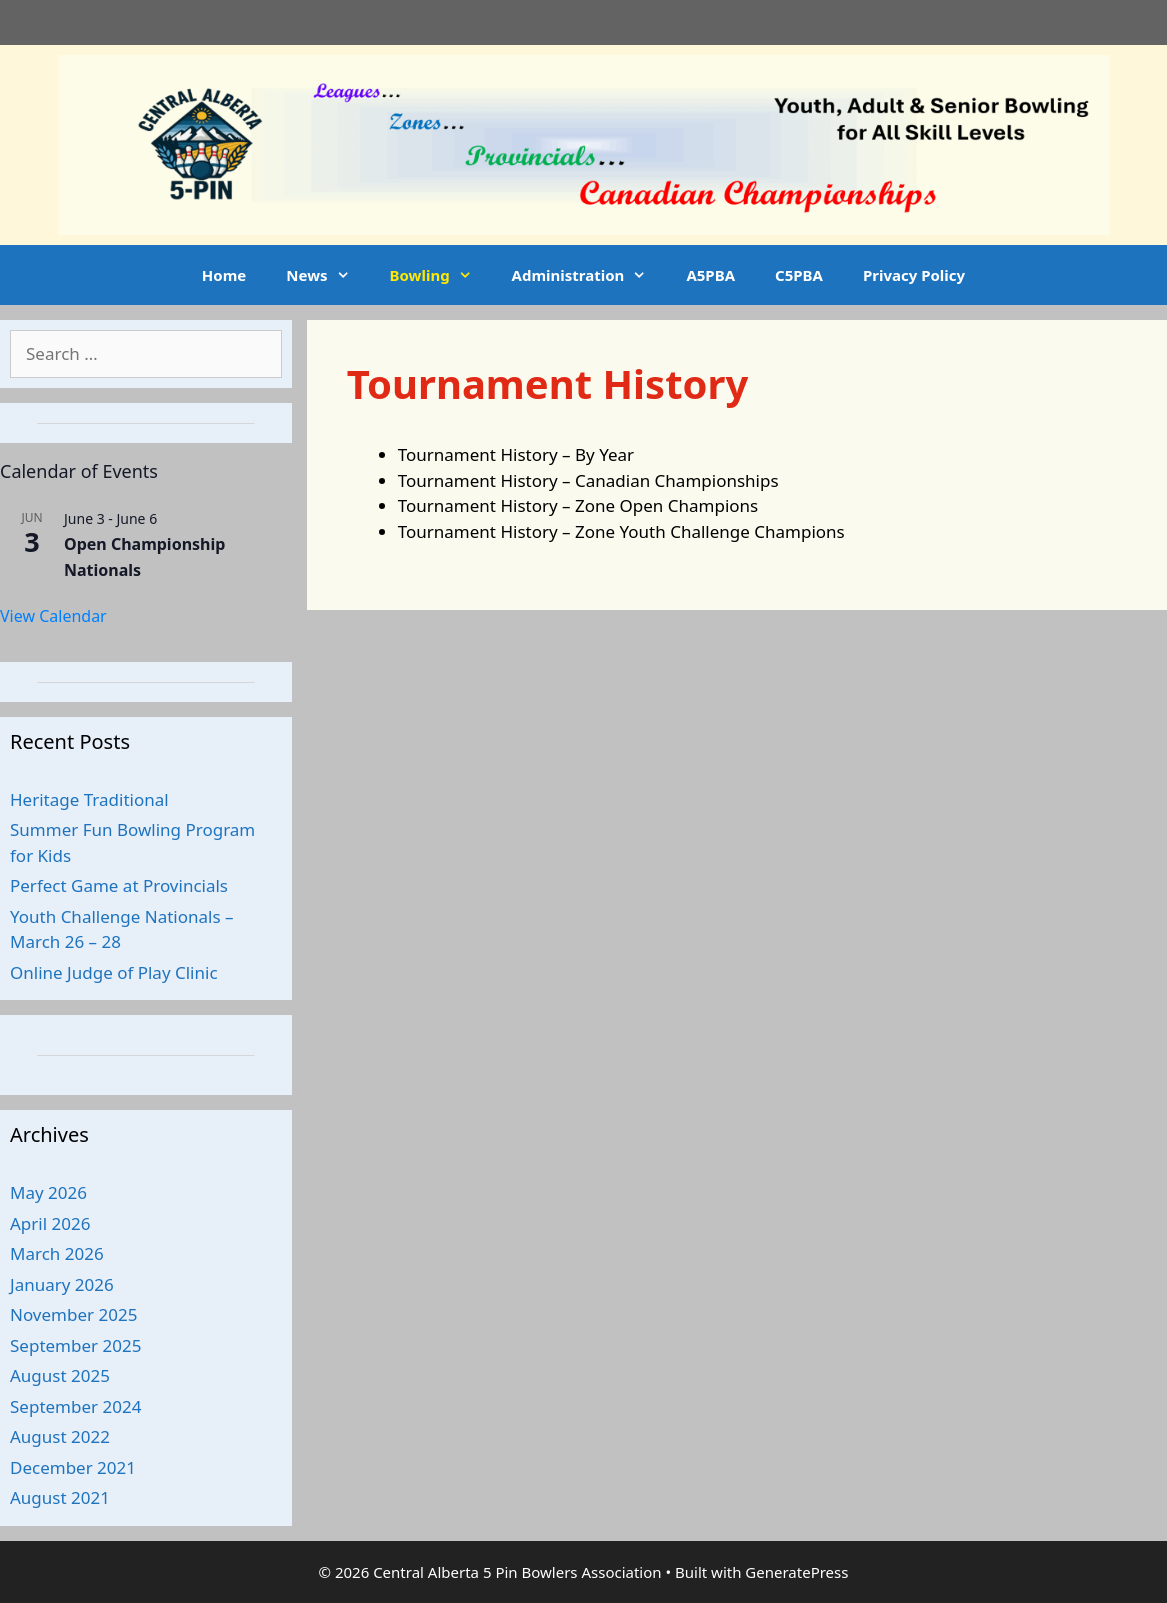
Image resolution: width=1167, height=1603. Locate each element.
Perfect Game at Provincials (119, 885)
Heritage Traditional (89, 799)
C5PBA (799, 275)
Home (224, 275)
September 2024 (75, 1406)
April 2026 (50, 1223)
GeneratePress (796, 1572)
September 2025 (75, 1345)
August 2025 (60, 1375)
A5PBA (710, 275)
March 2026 (57, 1253)
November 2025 (73, 1314)
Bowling (441, 275)
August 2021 (60, 1497)
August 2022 (60, 1436)
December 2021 (73, 1467)
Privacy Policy (914, 275)
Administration (589, 275)
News (327, 275)
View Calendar (53, 616)
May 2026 (48, 1192)
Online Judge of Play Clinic (114, 972)
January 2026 (62, 1284)
